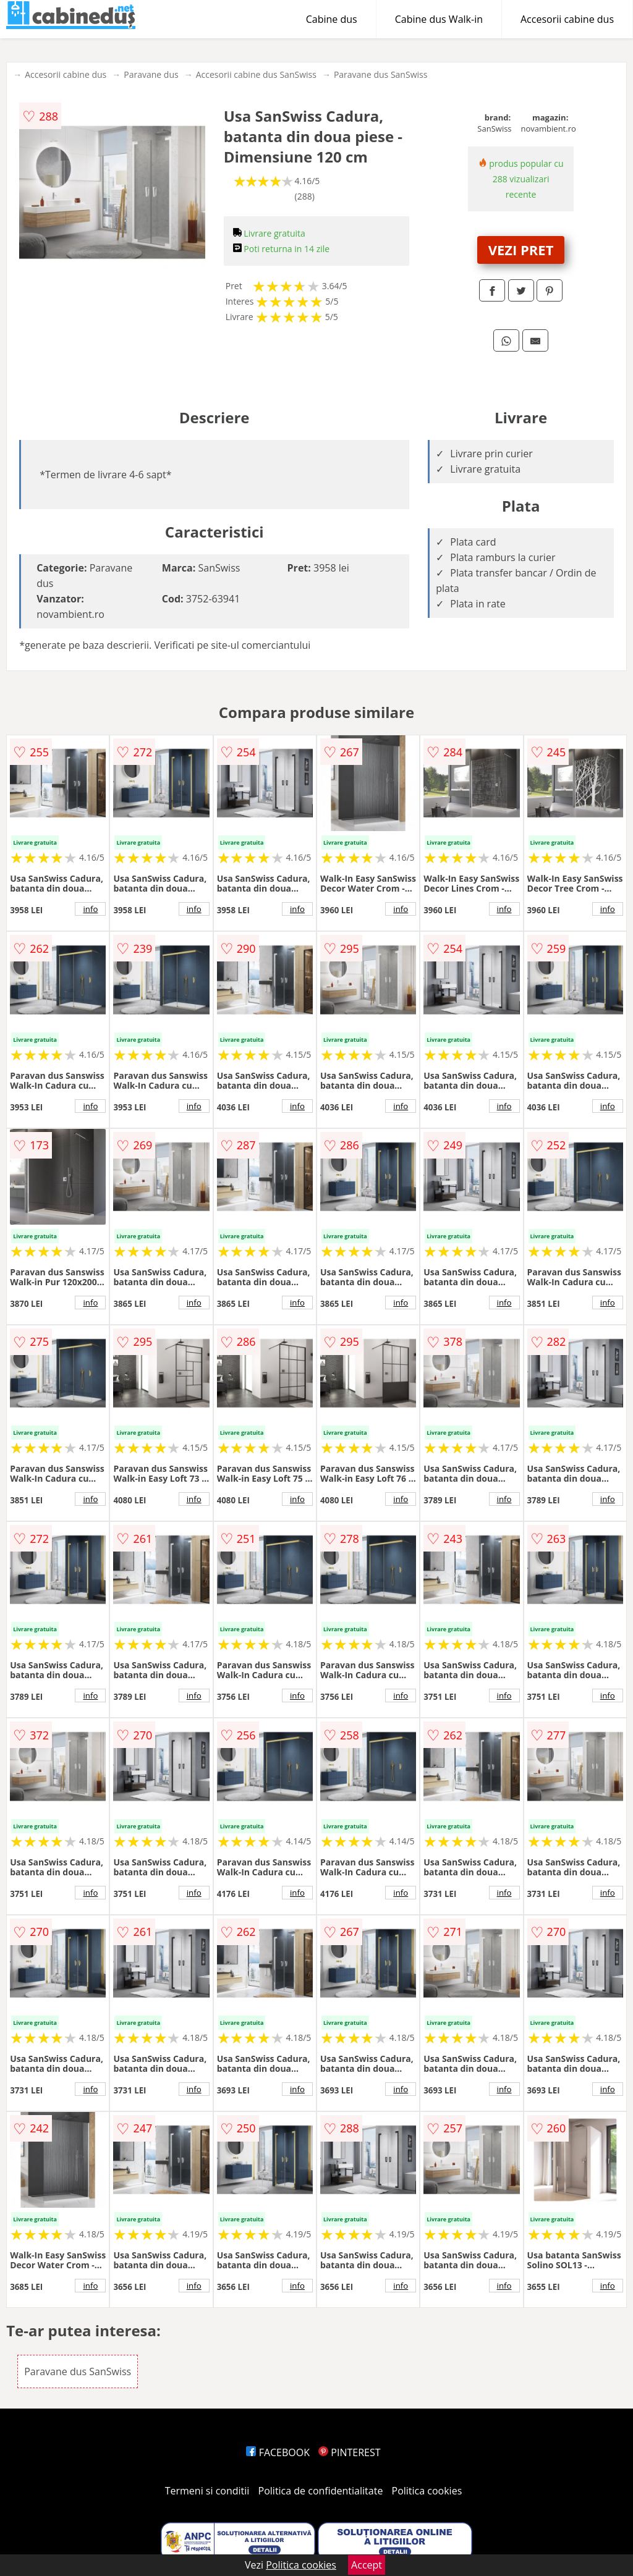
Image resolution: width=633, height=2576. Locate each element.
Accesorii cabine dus (567, 19)
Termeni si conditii (207, 2491)
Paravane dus (151, 74)
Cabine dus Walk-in (439, 19)
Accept (366, 2565)
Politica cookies (427, 2491)
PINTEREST (349, 2452)
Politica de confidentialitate (320, 2491)
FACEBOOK (278, 2452)
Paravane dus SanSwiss (380, 74)
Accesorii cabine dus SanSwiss (256, 74)
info (90, 908)
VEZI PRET (521, 249)
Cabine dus (331, 19)
